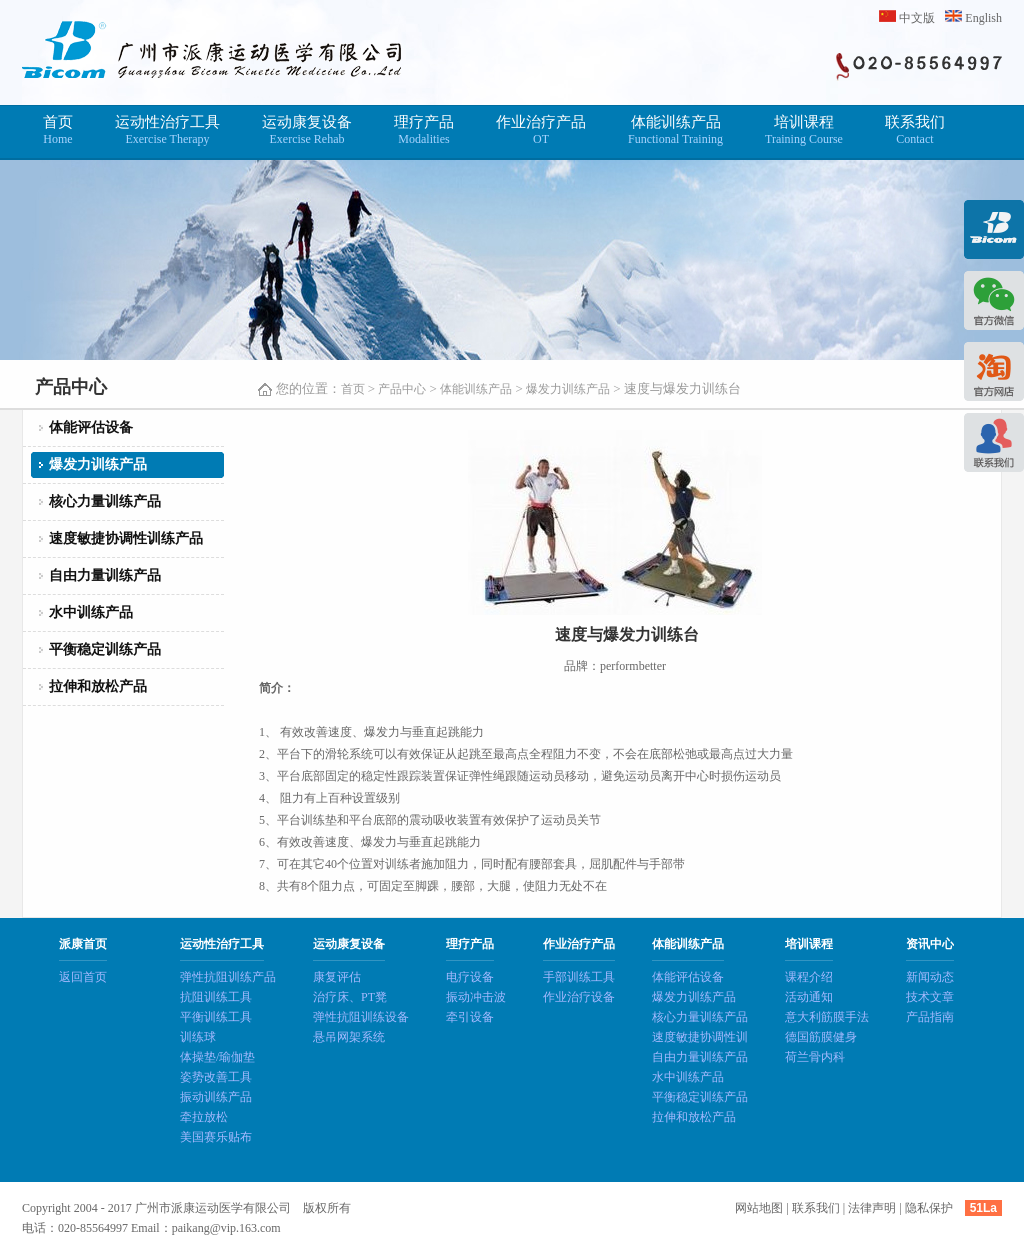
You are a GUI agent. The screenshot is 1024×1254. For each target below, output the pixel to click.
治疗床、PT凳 (350, 997)
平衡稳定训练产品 (105, 649)
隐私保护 (929, 1208)
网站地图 (759, 1208)
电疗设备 (470, 977)
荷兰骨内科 (815, 1057)
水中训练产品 (91, 612)
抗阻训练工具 (216, 997)
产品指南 (930, 1017)
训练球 (198, 1037)
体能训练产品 (675, 130)
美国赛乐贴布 (216, 1137)
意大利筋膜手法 (827, 1017)
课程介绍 (809, 977)
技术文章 (930, 997)
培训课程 (804, 130)
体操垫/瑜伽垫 (217, 1057)
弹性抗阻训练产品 (228, 977)
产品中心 (402, 389)
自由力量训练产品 (105, 575)
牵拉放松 (204, 1117)
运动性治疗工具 (167, 130)
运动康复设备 (307, 130)
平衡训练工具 (216, 1017)
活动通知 (809, 997)
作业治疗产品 (541, 130)
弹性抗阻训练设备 (361, 1017)
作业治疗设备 (579, 997)
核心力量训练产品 (105, 501)
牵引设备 (470, 1017)
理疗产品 (424, 130)
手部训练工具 (579, 977)
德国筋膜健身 (821, 1037)
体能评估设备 (91, 427)
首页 (58, 130)
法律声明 (872, 1208)
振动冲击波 (476, 997)
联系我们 (915, 130)
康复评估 (337, 977)
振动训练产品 (216, 1097)
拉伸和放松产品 (98, 686)
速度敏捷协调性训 (700, 1037)
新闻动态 (930, 977)
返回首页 (83, 977)
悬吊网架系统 (349, 1037)
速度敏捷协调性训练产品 (126, 538)
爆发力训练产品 (568, 389)
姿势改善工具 (216, 1077)
